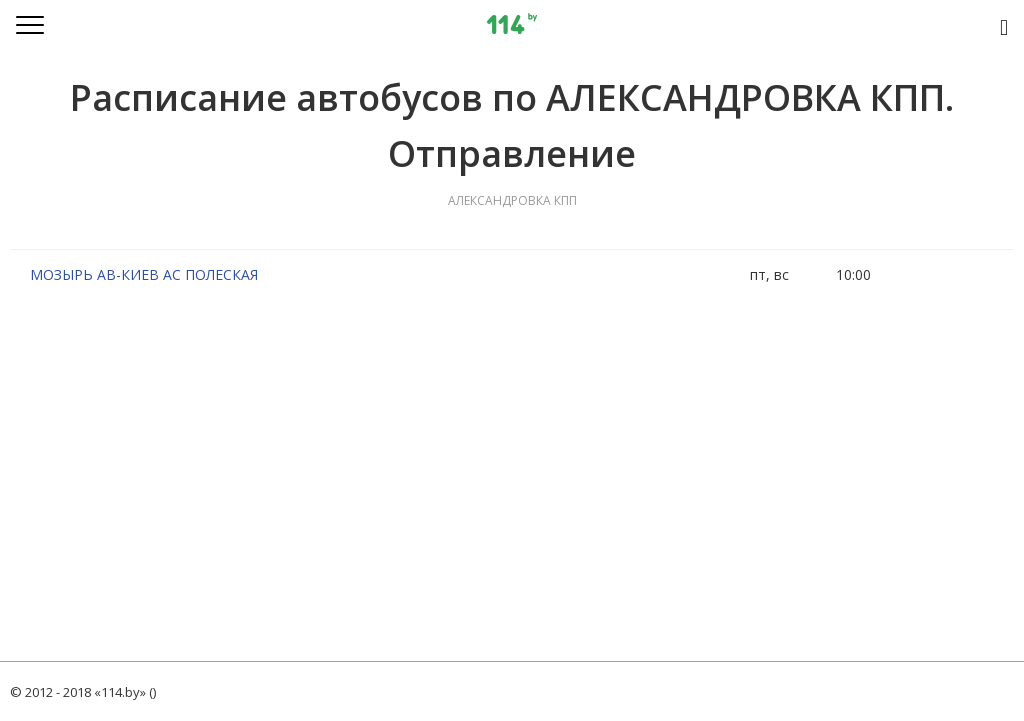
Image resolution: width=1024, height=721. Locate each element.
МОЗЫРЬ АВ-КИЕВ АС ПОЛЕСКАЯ (144, 274)
